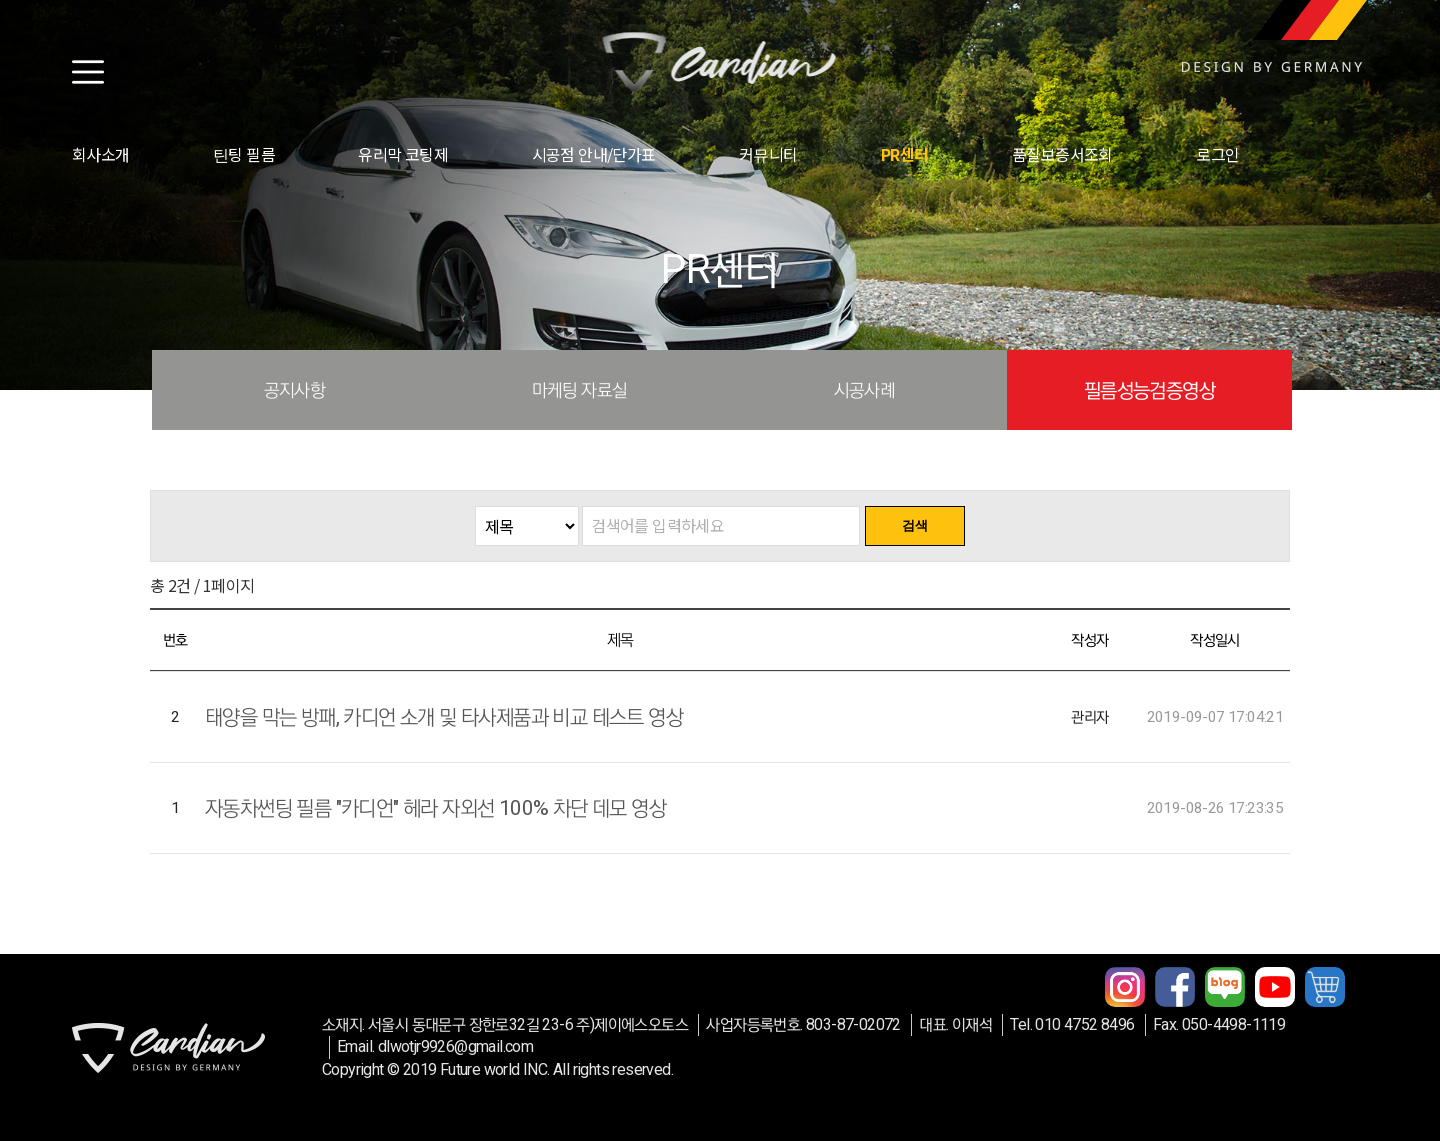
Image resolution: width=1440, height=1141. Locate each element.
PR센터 (905, 154)
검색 (915, 525)
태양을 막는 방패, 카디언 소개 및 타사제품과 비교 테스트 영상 (444, 717)
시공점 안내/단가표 (594, 154)
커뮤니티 (768, 154)
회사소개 (101, 154)
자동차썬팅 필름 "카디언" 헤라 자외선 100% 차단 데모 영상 (435, 808)
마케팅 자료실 (580, 389)
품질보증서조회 (1062, 154)
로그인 (1217, 154)
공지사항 (295, 389)
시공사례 (865, 389)
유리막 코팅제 (403, 154)
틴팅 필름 (244, 154)
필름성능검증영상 (1149, 390)
